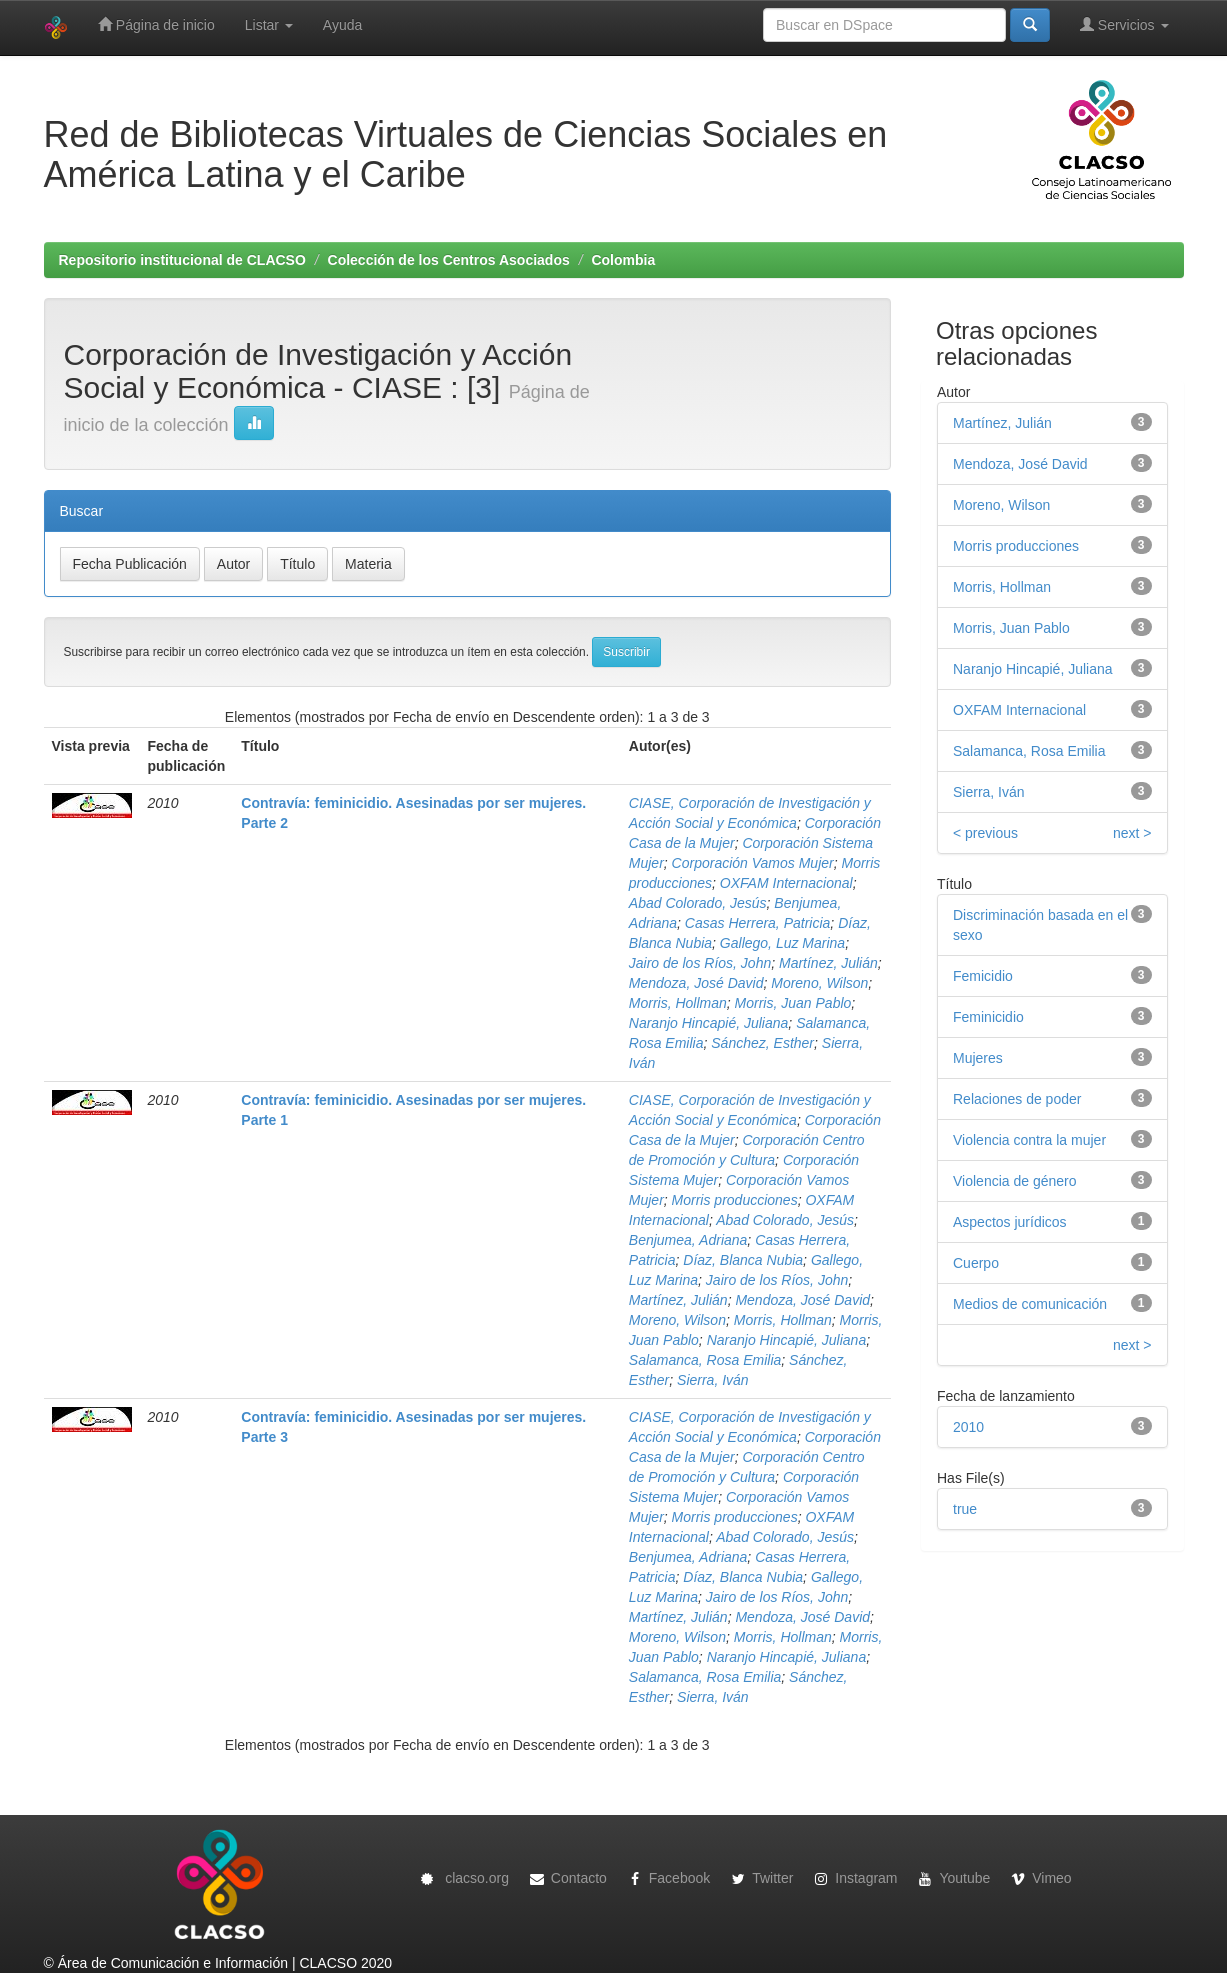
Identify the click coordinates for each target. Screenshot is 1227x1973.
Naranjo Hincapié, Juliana (709, 1023)
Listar (269, 25)
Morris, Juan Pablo (793, 1003)
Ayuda (342, 25)
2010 (968, 1427)
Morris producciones (735, 1200)
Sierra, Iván (713, 1380)
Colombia (623, 260)
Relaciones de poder (1017, 1099)
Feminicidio (988, 1017)
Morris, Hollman (678, 1003)
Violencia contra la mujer (1029, 1140)
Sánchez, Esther (762, 1043)
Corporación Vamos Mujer (753, 863)
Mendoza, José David (696, 983)
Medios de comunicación (1030, 1304)
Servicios (1124, 24)
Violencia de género (1015, 1181)
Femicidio (983, 976)
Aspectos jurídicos (1010, 1222)
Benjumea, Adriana (688, 1240)
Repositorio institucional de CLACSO (182, 260)
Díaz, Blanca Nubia (743, 1260)
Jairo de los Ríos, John (700, 963)
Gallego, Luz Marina (782, 943)
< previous (985, 833)
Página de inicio (156, 24)
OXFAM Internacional (786, 883)
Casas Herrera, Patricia (758, 923)
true (965, 1509)
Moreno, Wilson (819, 983)
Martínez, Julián (828, 963)
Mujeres (978, 1058)
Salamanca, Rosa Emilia (705, 1360)
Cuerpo (976, 1263)
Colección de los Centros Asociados (449, 260)
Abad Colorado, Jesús (698, 903)
